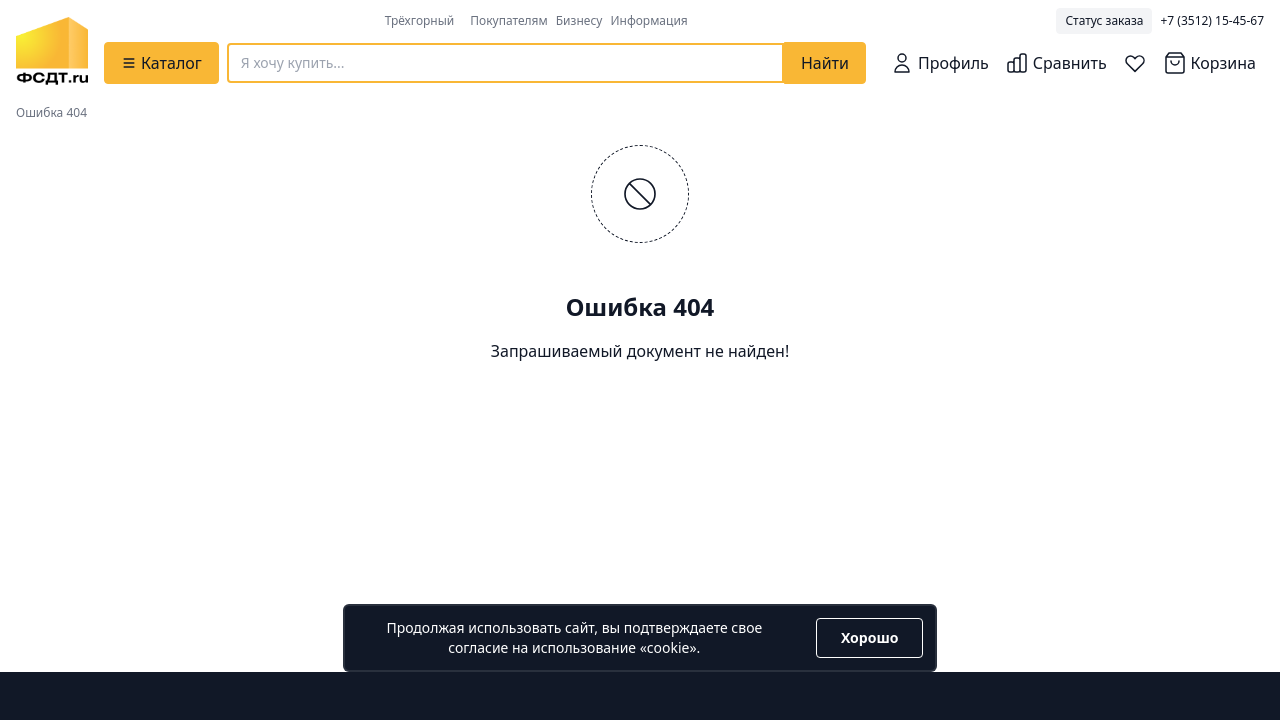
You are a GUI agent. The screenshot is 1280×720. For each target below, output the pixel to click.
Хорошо (869, 637)
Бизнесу (579, 20)
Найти (825, 63)
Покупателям (509, 20)
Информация (648, 20)
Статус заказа (1104, 20)
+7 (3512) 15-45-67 (1212, 20)
